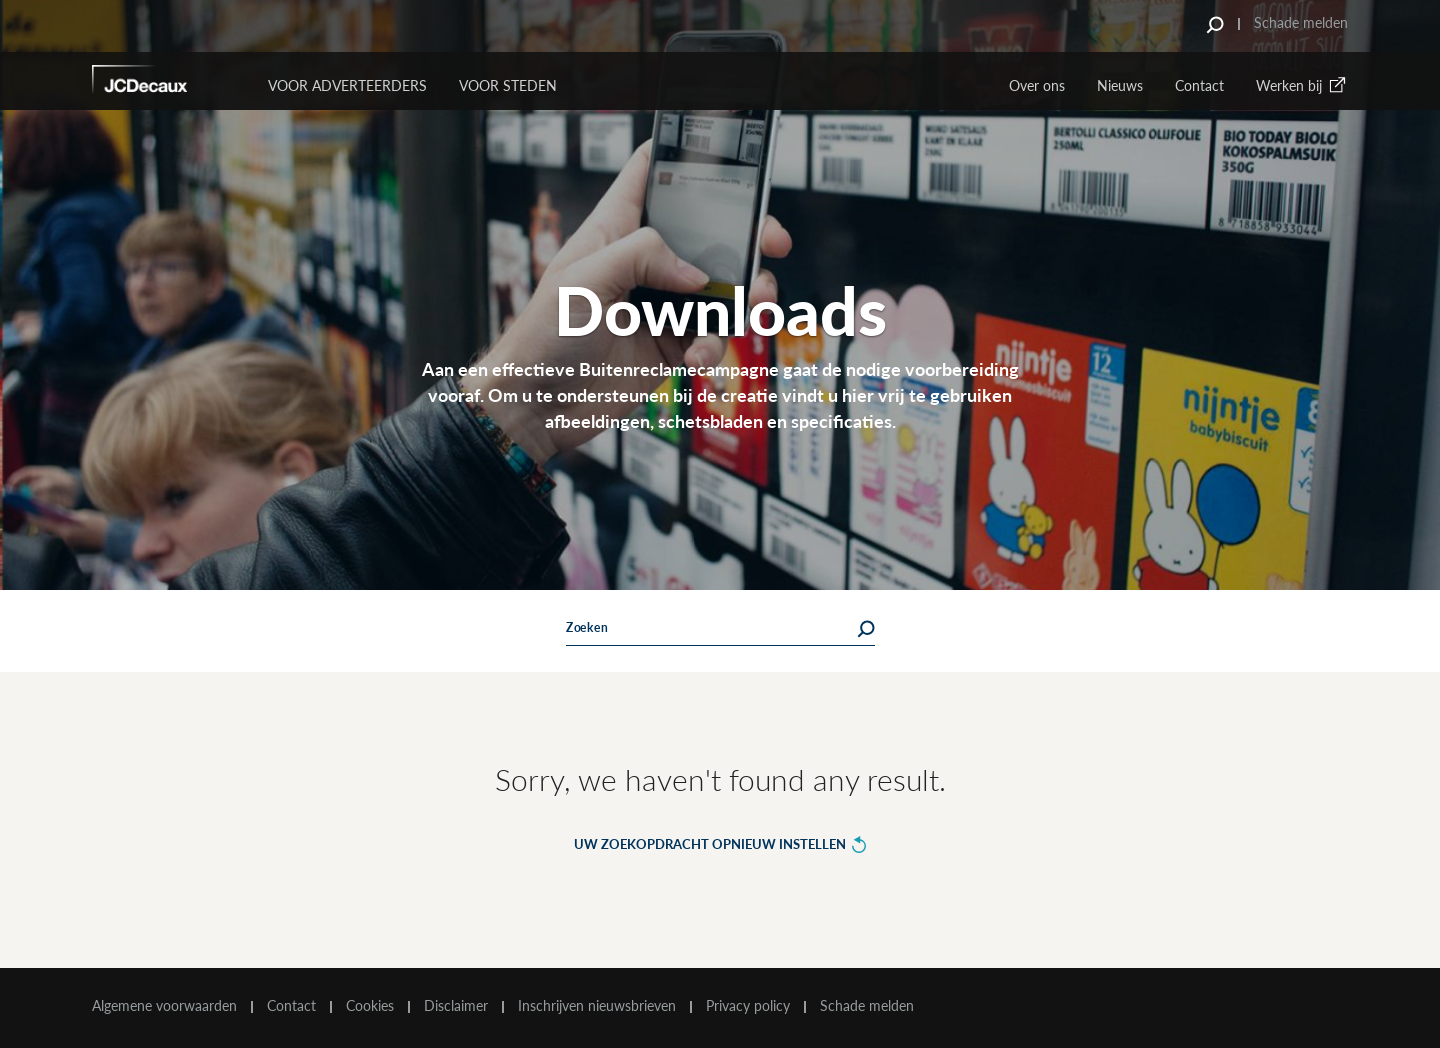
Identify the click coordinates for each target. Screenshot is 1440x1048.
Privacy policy (748, 1006)
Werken (1302, 85)
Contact (1199, 85)
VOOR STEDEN (508, 85)
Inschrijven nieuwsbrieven (597, 1006)
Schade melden (1301, 22)
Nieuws (1120, 85)
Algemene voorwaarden (164, 1006)
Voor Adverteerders (347, 85)
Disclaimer (456, 1006)
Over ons (1037, 85)
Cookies (370, 1006)
